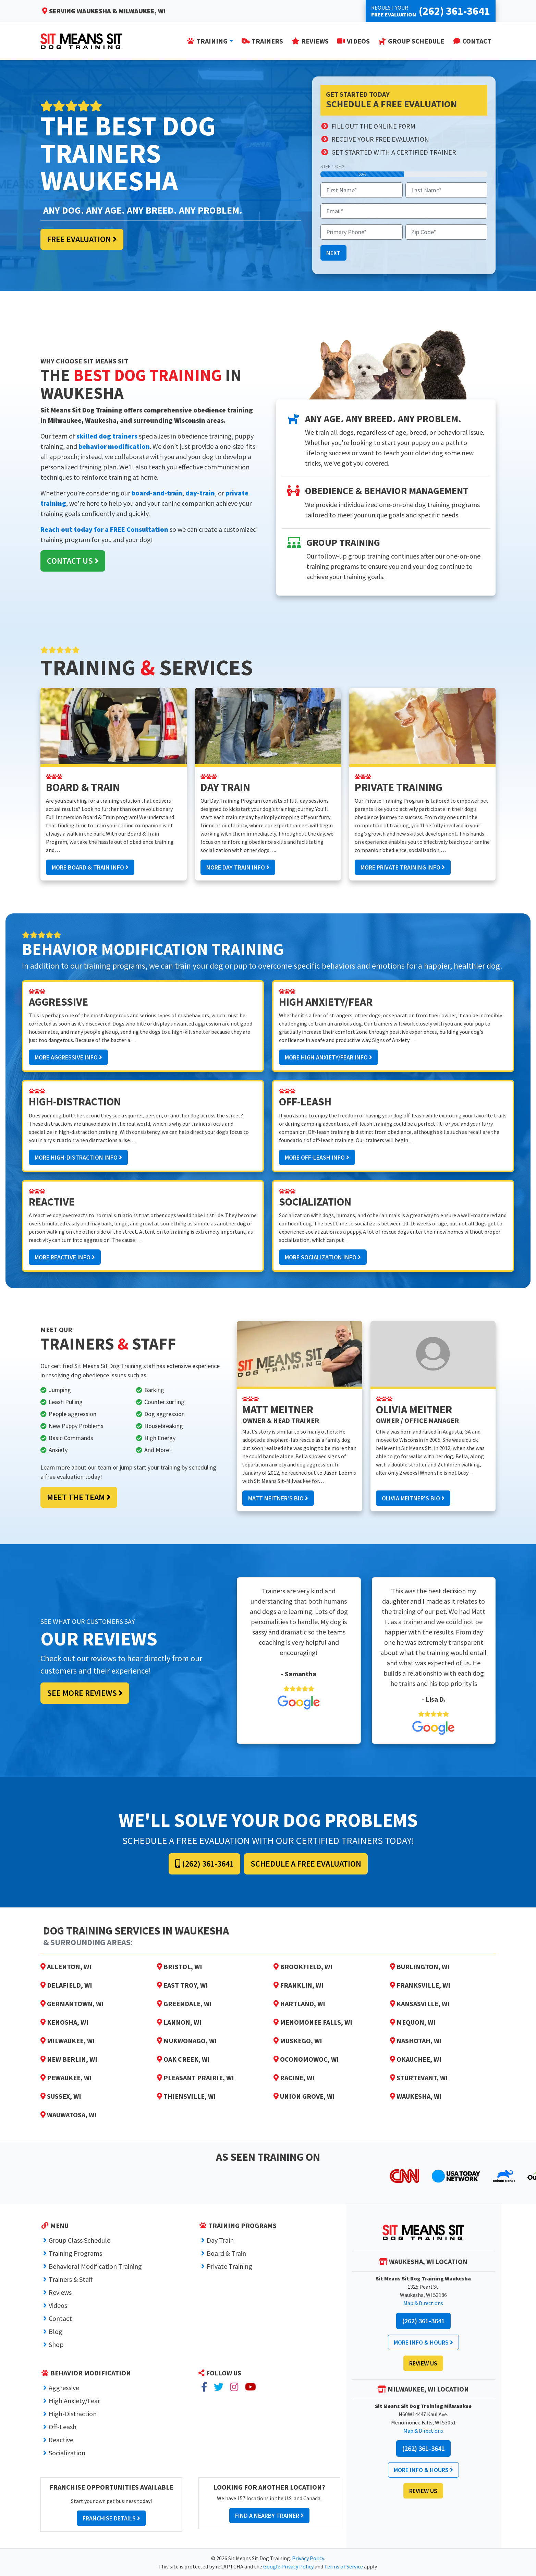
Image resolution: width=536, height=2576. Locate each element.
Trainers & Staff (71, 2279)
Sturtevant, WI (419, 2077)
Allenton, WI (66, 1966)
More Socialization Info (323, 1257)
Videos (58, 2305)
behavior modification (114, 446)
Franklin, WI (298, 1985)
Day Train (220, 2240)
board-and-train (157, 493)
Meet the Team (79, 1497)
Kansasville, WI (420, 2003)
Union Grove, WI (304, 2096)
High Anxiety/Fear (74, 2400)
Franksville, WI (420, 1985)
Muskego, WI (297, 2040)
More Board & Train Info (90, 867)
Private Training (229, 2266)
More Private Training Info (403, 867)
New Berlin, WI (68, 2059)
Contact (60, 2318)
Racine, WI (294, 2077)
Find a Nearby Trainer (269, 2515)
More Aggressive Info (68, 1057)
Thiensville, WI (186, 2096)
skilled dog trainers (106, 436)
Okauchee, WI (415, 2059)
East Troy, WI (182, 1985)
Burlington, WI (420, 1966)
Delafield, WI (66, 1985)
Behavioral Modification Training (95, 2266)
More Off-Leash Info (317, 1157)
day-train (200, 493)
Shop (56, 2344)
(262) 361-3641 (204, 1863)
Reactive (61, 2439)
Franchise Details (111, 2518)
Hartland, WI (299, 2003)
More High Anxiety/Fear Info (328, 1057)
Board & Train (226, 2253)
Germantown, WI (72, 2003)
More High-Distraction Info (78, 1157)
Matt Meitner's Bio (278, 1498)
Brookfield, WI (302, 1966)
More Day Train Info (237, 867)
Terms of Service (343, 2566)
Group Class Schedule (79, 2240)
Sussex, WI (60, 2096)
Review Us (423, 2363)
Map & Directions (423, 2303)
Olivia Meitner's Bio (413, 1498)
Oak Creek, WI (183, 2059)
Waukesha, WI (416, 2096)
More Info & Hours (423, 2342)
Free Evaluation (82, 239)
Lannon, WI (179, 2022)
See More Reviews (85, 1693)
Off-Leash (62, 2426)
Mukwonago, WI (187, 2040)
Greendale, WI (184, 2003)
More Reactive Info (65, 1257)
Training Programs (75, 2253)
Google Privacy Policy (288, 2566)
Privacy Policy (308, 2558)
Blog (55, 2331)
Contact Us (73, 560)
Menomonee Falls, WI (312, 2022)
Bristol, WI (179, 1966)
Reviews (60, 2292)
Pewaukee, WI (66, 2077)
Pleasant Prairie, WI (195, 2077)
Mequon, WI (413, 2022)
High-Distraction (73, 2413)
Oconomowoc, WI (306, 2059)
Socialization (67, 2452)
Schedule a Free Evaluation (306, 1863)
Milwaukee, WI (67, 2040)
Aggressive (64, 2387)
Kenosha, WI (64, 2022)
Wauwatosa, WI (68, 2114)
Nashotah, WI (416, 2040)
